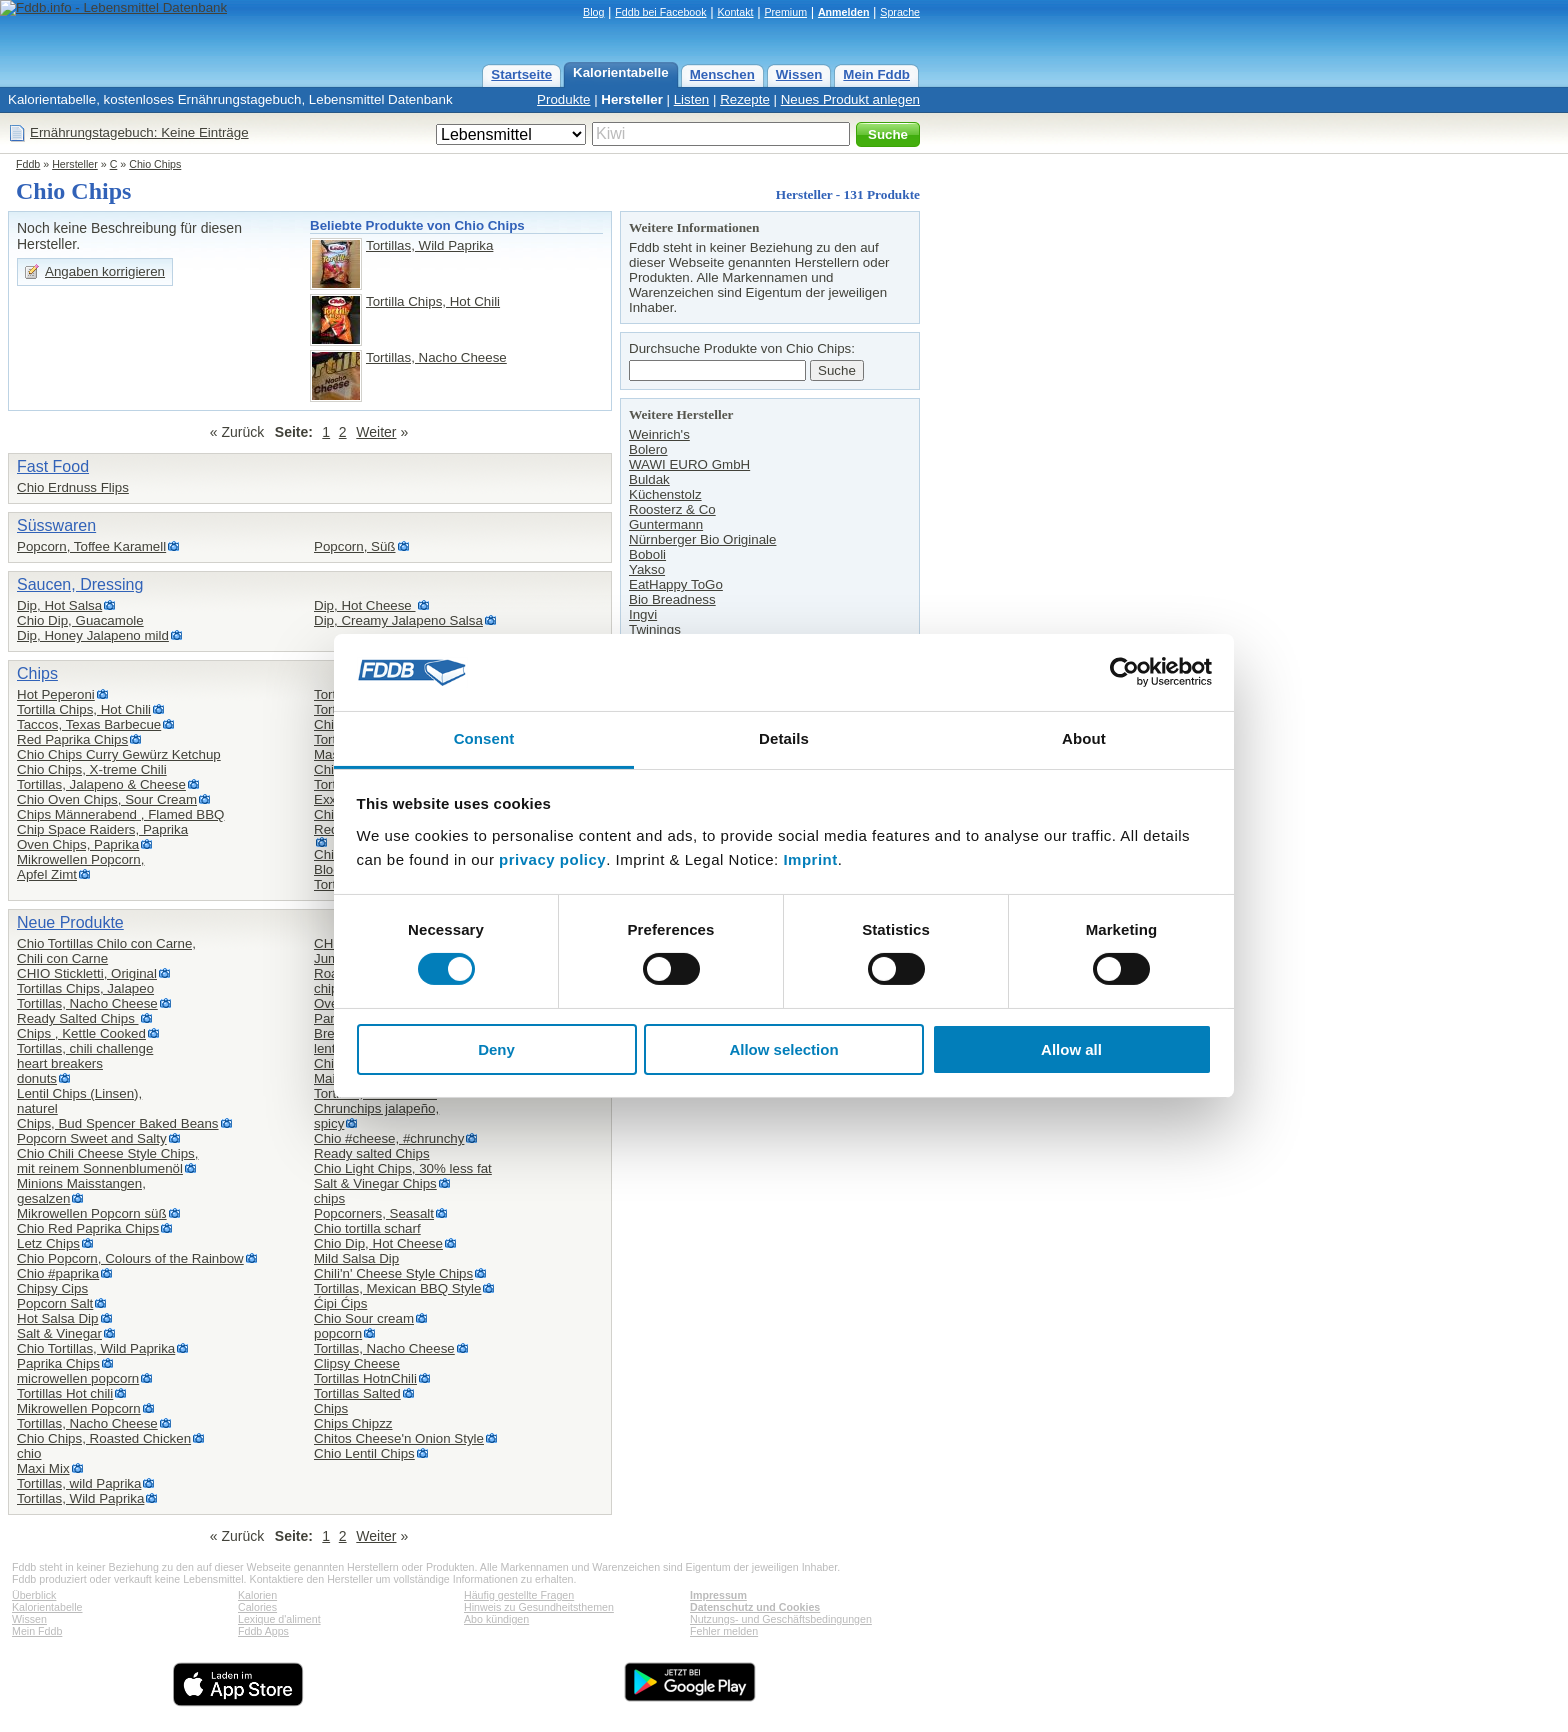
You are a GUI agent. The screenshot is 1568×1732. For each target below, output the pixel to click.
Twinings (655, 629)
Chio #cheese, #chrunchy (389, 1138)
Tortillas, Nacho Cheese (436, 357)
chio (29, 1453)
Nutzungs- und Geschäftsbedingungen (781, 1619)
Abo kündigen (496, 1619)
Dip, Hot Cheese (365, 605)
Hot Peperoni (56, 694)
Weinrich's (659, 434)
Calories (257, 1607)
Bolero (648, 449)
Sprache (900, 12)
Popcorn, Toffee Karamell (91, 546)
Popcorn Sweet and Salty (92, 1138)
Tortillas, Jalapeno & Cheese (101, 784)
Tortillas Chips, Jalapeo (85, 988)
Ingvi (643, 614)
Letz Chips (48, 1243)
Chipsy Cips (52, 1288)
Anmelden (844, 12)
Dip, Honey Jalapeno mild (93, 635)
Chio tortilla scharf (367, 1228)
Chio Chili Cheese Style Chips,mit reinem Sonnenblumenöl (108, 1161)
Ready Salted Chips (78, 1018)
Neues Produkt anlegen (850, 99)
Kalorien (257, 1595)
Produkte (563, 99)
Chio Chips (155, 164)
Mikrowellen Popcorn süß (92, 1213)
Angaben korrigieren (105, 271)
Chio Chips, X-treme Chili (92, 769)
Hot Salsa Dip (58, 1318)
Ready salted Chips (372, 1153)
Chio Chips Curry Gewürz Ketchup (119, 754)
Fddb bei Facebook (660, 12)
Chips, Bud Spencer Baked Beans (118, 1123)
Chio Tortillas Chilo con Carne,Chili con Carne (106, 951)
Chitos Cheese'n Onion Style (399, 1438)
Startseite (521, 74)
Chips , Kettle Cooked (81, 1033)
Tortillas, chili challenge (85, 1048)
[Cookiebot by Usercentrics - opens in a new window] (1124, 672)
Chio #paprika (58, 1273)
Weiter (376, 432)
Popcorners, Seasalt (374, 1213)
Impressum (718, 1595)
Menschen (722, 74)
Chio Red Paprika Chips (88, 1228)
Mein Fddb (876, 74)
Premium (785, 12)
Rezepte (745, 99)
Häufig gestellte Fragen (519, 1595)
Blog (593, 12)
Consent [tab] (484, 738)
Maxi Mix (43, 1468)
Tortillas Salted (357, 1393)
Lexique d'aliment (279, 1619)
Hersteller (632, 99)
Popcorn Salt (55, 1303)
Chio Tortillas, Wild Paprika (96, 1348)
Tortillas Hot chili (65, 1393)
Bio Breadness (672, 599)
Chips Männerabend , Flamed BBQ (120, 814)
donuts (37, 1078)
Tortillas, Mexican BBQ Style (397, 1288)
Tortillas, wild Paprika (79, 1483)
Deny (496, 1049)
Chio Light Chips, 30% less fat (403, 1168)
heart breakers (60, 1063)
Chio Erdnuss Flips (73, 487)
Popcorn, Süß (355, 546)
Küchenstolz (665, 494)
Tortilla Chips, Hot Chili (433, 301)
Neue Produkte (70, 922)
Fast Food (53, 466)
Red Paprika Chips (72, 739)
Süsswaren (56, 525)
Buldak (649, 479)
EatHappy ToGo (676, 584)
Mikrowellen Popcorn (79, 1408)
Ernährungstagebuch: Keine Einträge (139, 132)
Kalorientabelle (621, 72)
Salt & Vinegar (59, 1333)
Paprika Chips (58, 1363)
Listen (692, 99)
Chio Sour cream (364, 1318)
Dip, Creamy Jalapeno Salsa (398, 620)
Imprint (810, 859)
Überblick (34, 1595)
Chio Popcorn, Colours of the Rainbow (130, 1258)
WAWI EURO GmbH (689, 464)
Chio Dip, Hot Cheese (378, 1243)
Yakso (647, 569)
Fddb (28, 164)
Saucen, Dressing (80, 584)
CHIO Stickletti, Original (87, 973)
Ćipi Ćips (340, 1303)
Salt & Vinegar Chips (375, 1183)
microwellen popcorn (78, 1378)
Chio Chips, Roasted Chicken (104, 1438)
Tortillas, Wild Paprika (429, 245)
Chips (37, 673)
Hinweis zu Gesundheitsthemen (539, 1607)
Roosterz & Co (672, 509)
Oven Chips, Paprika (78, 844)
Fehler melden (724, 1631)
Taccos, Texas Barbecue (89, 724)
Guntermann (666, 524)
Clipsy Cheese (357, 1363)
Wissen (799, 74)
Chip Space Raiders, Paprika (102, 829)
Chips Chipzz (353, 1423)
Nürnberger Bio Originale (702, 539)
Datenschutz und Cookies (755, 1607)
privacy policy (552, 859)
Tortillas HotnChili (365, 1378)
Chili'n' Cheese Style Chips (393, 1273)
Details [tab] (784, 738)
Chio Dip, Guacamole (80, 620)
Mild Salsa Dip (356, 1258)
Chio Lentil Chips (364, 1453)
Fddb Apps (263, 1631)
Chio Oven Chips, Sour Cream (107, 799)
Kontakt (735, 12)
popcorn (338, 1333)
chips (329, 1198)
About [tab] (1084, 738)
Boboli (647, 554)
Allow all (1071, 1049)
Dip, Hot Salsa (59, 605)
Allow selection (783, 1049)
